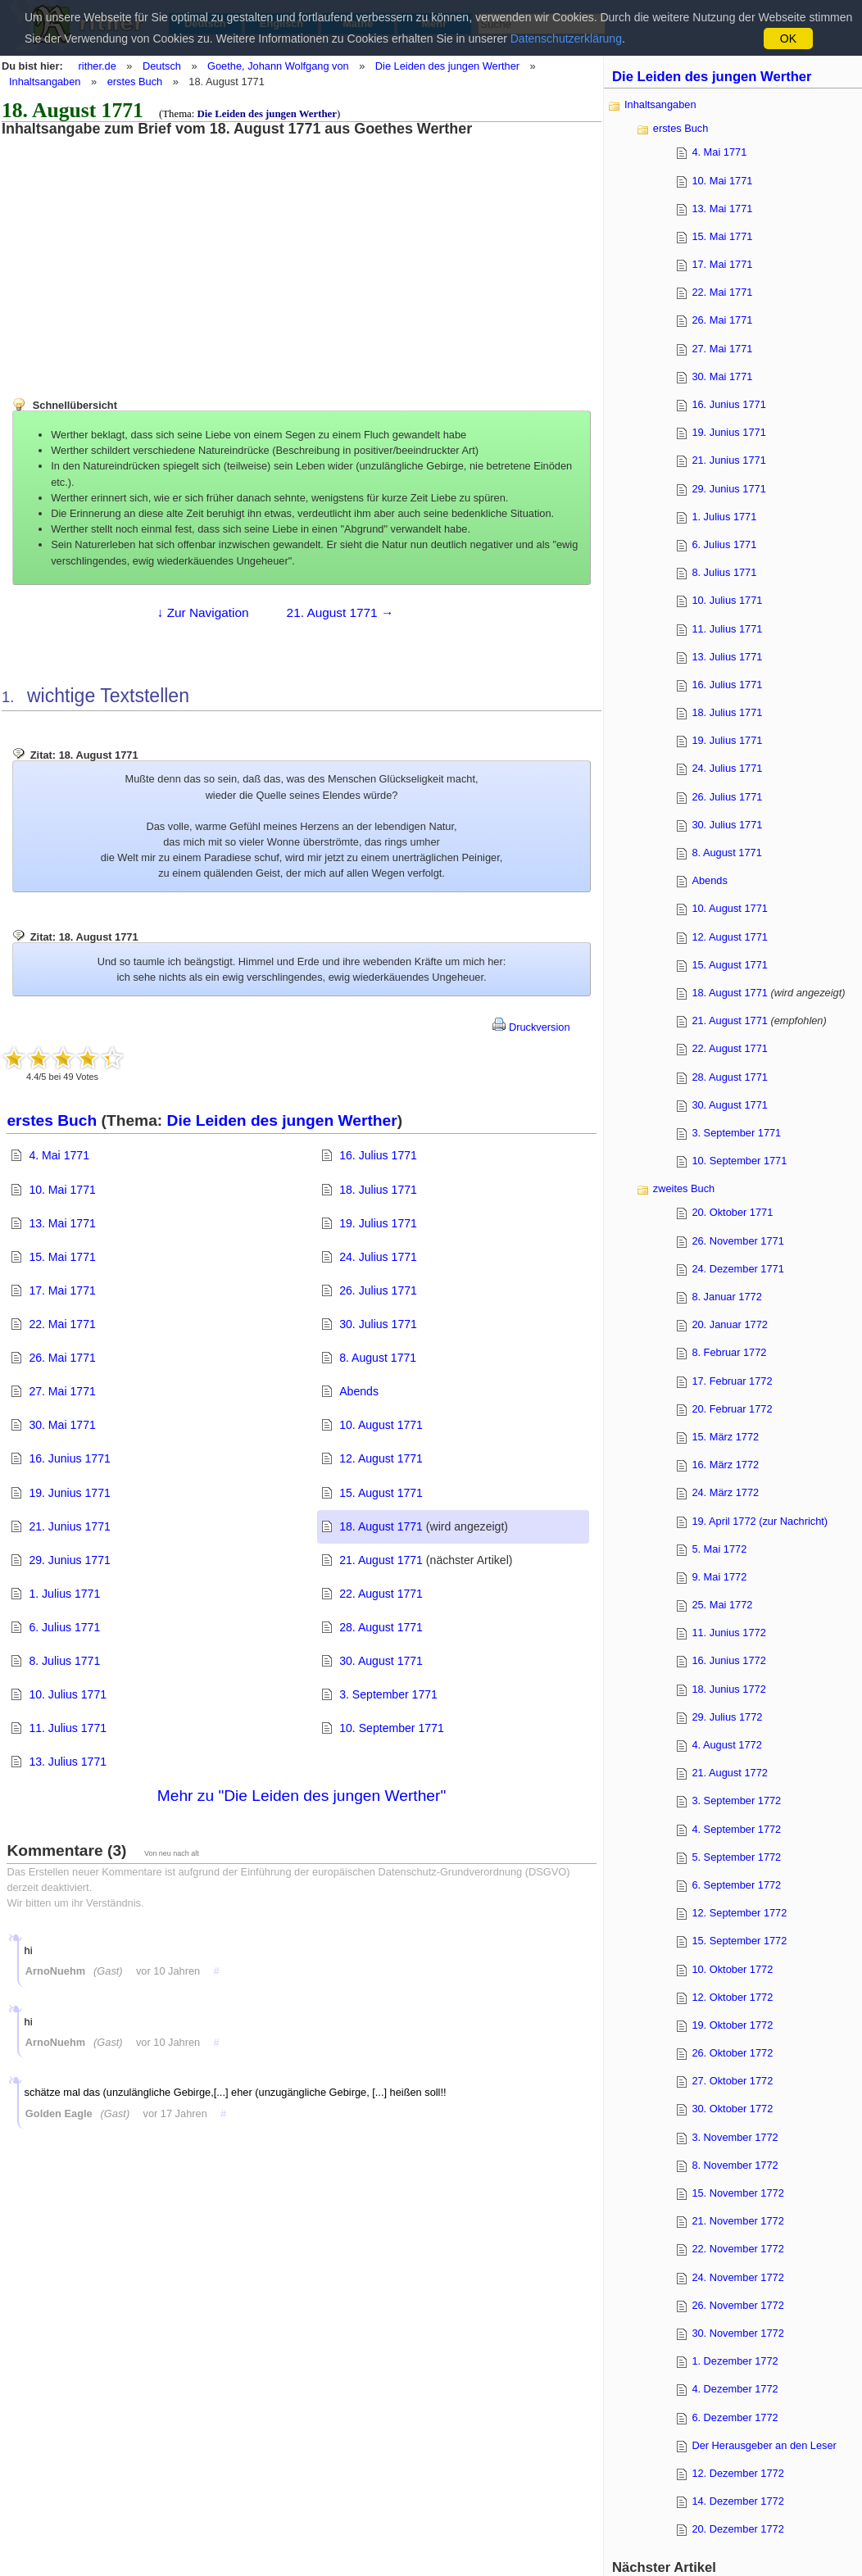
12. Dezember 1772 (737, 2473)
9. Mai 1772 (719, 1577)
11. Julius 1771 (68, 1728)
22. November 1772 (737, 2249)
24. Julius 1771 (378, 1256)
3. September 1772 (736, 1800)
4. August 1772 (726, 1745)
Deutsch (162, 66)
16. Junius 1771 (69, 1458)
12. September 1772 (739, 1913)
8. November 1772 (735, 2165)
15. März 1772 (725, 1437)
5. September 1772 (736, 1857)
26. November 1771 (737, 1241)
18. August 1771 (381, 1526)
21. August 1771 (381, 1560)
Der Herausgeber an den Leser (764, 2445)
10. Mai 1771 (62, 1189)
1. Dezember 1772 (735, 2361)
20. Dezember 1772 (737, 2529)
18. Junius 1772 (728, 1689)
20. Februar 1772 (732, 1409)
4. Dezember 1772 (735, 2389)
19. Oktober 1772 (732, 2025)
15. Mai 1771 (62, 1256)
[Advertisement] (135, 251)
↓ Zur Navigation (203, 612)
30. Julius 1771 (378, 1324)
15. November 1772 (737, 2193)
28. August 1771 (381, 1627)
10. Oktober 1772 (732, 1969)
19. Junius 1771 (69, 1492)
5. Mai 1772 (719, 1549)
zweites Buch (684, 1188)
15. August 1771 (381, 1492)
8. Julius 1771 (64, 1660)
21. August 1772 (730, 1772)
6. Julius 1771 (64, 1627)
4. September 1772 (736, 1829)
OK (788, 38)
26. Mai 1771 (62, 1357)
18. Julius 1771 (378, 1189)
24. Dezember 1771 (737, 1269)
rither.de (97, 66)
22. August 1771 (381, 1593)
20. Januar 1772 (730, 1324)
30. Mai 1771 (62, 1424)
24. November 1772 (737, 2277)
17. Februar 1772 (732, 1381)
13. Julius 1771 (68, 1761)
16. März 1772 (725, 1464)
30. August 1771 (381, 1660)
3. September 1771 (388, 1694)
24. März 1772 (725, 1492)
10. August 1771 (381, 1424)
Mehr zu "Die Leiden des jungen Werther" (301, 1795)
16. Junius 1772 (728, 1660)
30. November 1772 (737, 2333)
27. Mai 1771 (62, 1391)
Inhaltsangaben (45, 81)
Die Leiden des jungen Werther (447, 66)
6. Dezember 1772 (735, 2417)
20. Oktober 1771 (732, 1212)
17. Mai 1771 (62, 1290)
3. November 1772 (735, 2137)
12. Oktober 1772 (732, 1997)
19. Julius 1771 (378, 1223)
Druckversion (530, 1027)
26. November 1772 (737, 2305)
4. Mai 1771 (59, 1155)
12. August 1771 (381, 1458)
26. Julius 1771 (378, 1290)
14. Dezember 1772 (737, 2501)
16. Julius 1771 (378, 1155)
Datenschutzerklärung (566, 38)
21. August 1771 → (340, 612)
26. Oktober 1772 (732, 2053)
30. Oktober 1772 (732, 2108)
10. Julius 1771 (68, 1694)
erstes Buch (135, 81)
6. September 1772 (736, 1885)
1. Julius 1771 (64, 1593)
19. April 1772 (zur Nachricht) (760, 1521)
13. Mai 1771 (62, 1223)
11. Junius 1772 (728, 1632)
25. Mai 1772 (722, 1605)
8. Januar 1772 (726, 1296)
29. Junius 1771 (69, 1560)
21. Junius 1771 (69, 1526)
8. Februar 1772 (729, 1352)
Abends (359, 1391)
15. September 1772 (739, 1940)
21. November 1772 (737, 2221)
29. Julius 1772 (727, 1717)
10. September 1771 (391, 1728)
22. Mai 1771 (62, 1324)
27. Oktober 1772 (732, 2081)
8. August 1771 (377, 1357)
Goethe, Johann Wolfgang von (278, 66)
